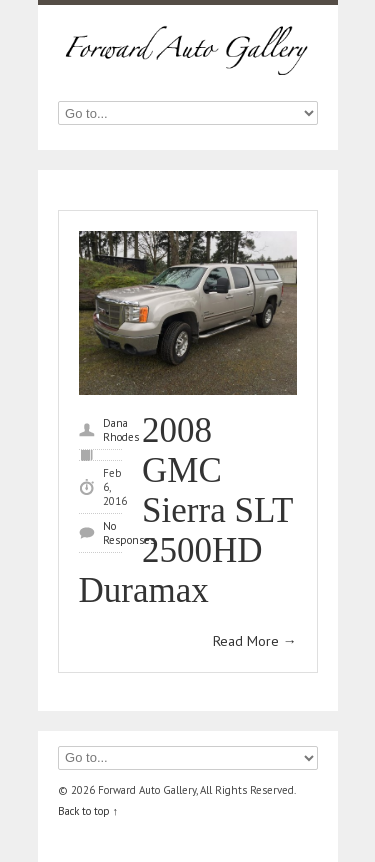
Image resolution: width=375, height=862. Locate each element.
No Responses (129, 533)
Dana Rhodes (121, 430)
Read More (255, 641)
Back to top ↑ (88, 811)
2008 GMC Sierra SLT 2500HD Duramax (186, 510)
